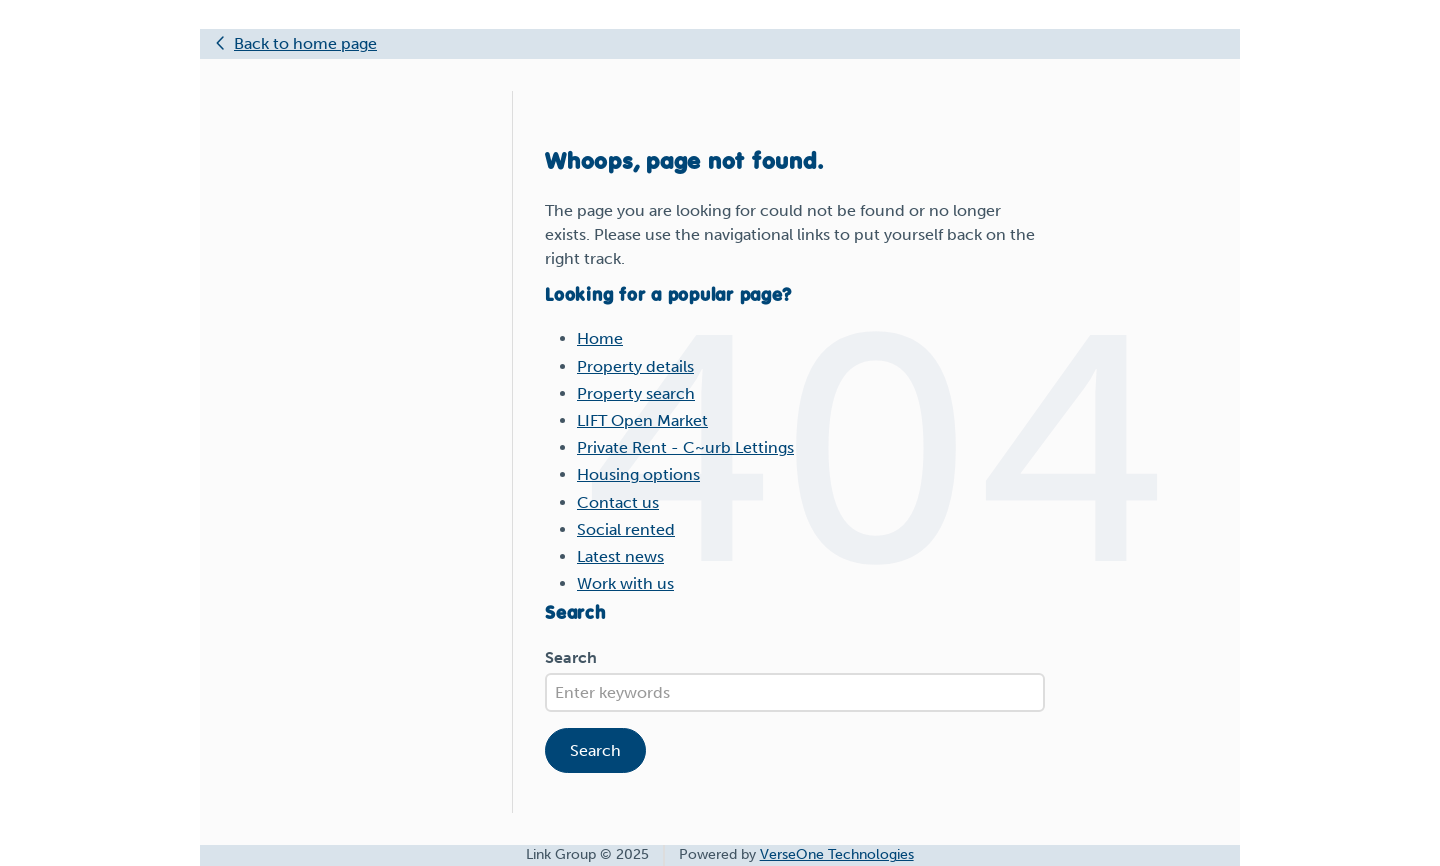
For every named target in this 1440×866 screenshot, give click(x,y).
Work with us (625, 583)
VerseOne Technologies (837, 854)
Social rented (626, 529)
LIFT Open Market (642, 420)
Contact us (618, 502)
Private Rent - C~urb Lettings (685, 447)
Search (571, 657)
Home (600, 338)
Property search (636, 393)
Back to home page (305, 43)
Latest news (620, 556)
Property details (635, 366)
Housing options (638, 474)
